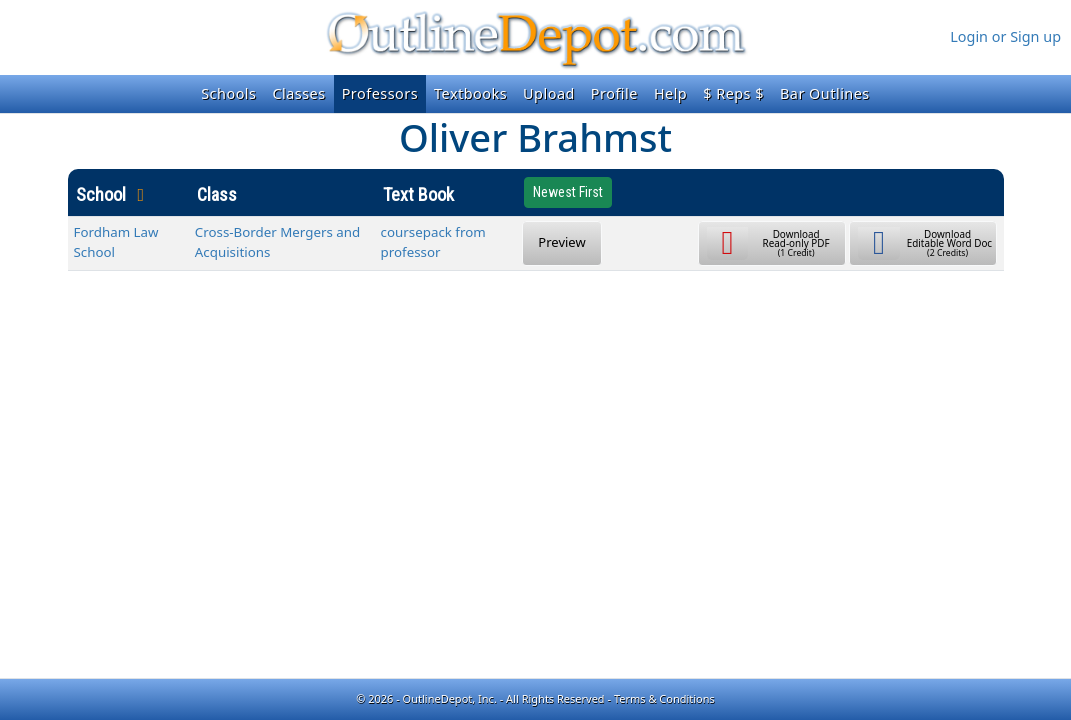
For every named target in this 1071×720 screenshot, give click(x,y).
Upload (549, 93)
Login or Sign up (1005, 36)
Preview (561, 242)
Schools (228, 93)
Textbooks (470, 93)
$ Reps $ (733, 93)
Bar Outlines (825, 93)
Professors (380, 93)
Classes (298, 93)
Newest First (568, 192)
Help (670, 93)
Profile (614, 93)
